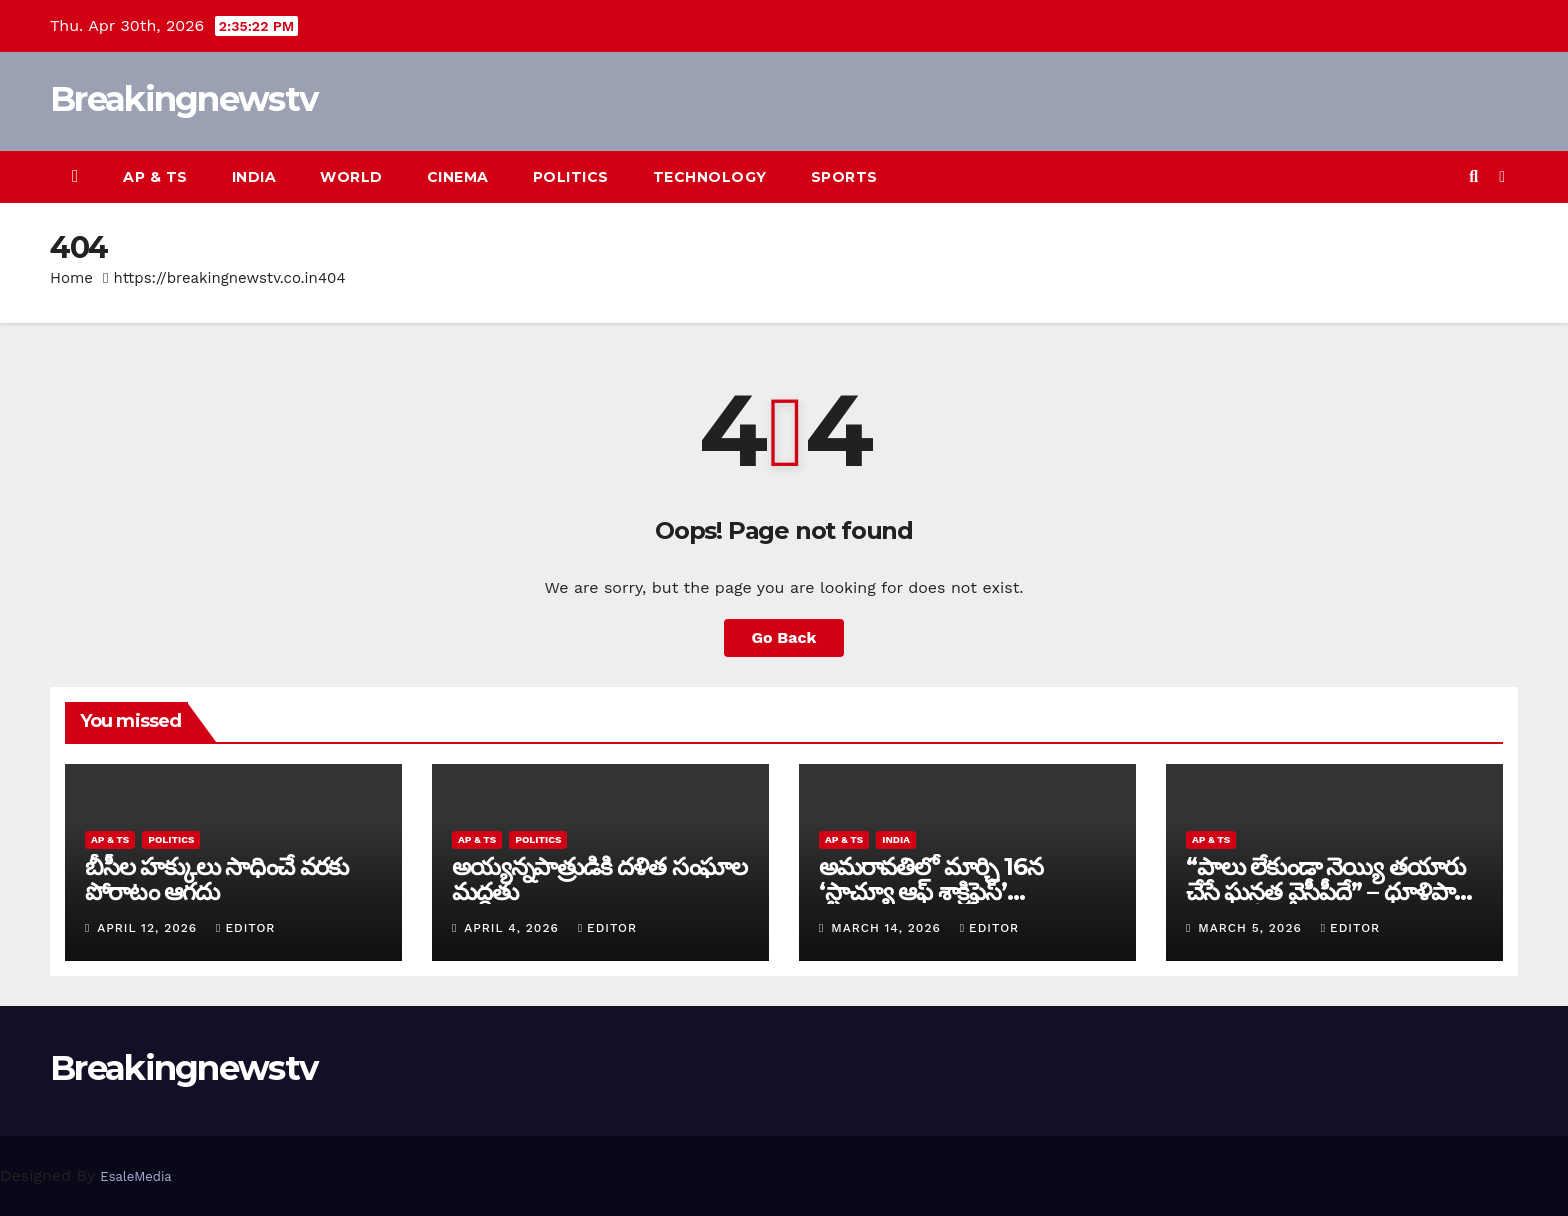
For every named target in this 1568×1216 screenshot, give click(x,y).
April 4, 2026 (513, 928)
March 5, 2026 (1252, 928)
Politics (571, 177)
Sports (844, 177)
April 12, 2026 (149, 928)
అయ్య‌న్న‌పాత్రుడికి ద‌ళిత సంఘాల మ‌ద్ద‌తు (599, 879)
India (254, 177)
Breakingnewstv (183, 99)
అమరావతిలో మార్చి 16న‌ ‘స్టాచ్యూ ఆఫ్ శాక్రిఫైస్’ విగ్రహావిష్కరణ (930, 891)
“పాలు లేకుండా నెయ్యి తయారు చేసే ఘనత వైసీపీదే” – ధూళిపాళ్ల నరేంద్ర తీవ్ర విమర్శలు (1327, 891)
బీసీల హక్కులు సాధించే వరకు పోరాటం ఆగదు (216, 879)
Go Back (784, 637)
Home (71, 278)
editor (245, 928)
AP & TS (155, 177)
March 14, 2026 (888, 928)
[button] (1473, 176)
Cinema (458, 177)
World (351, 177)
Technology (710, 177)
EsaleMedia (135, 1176)
